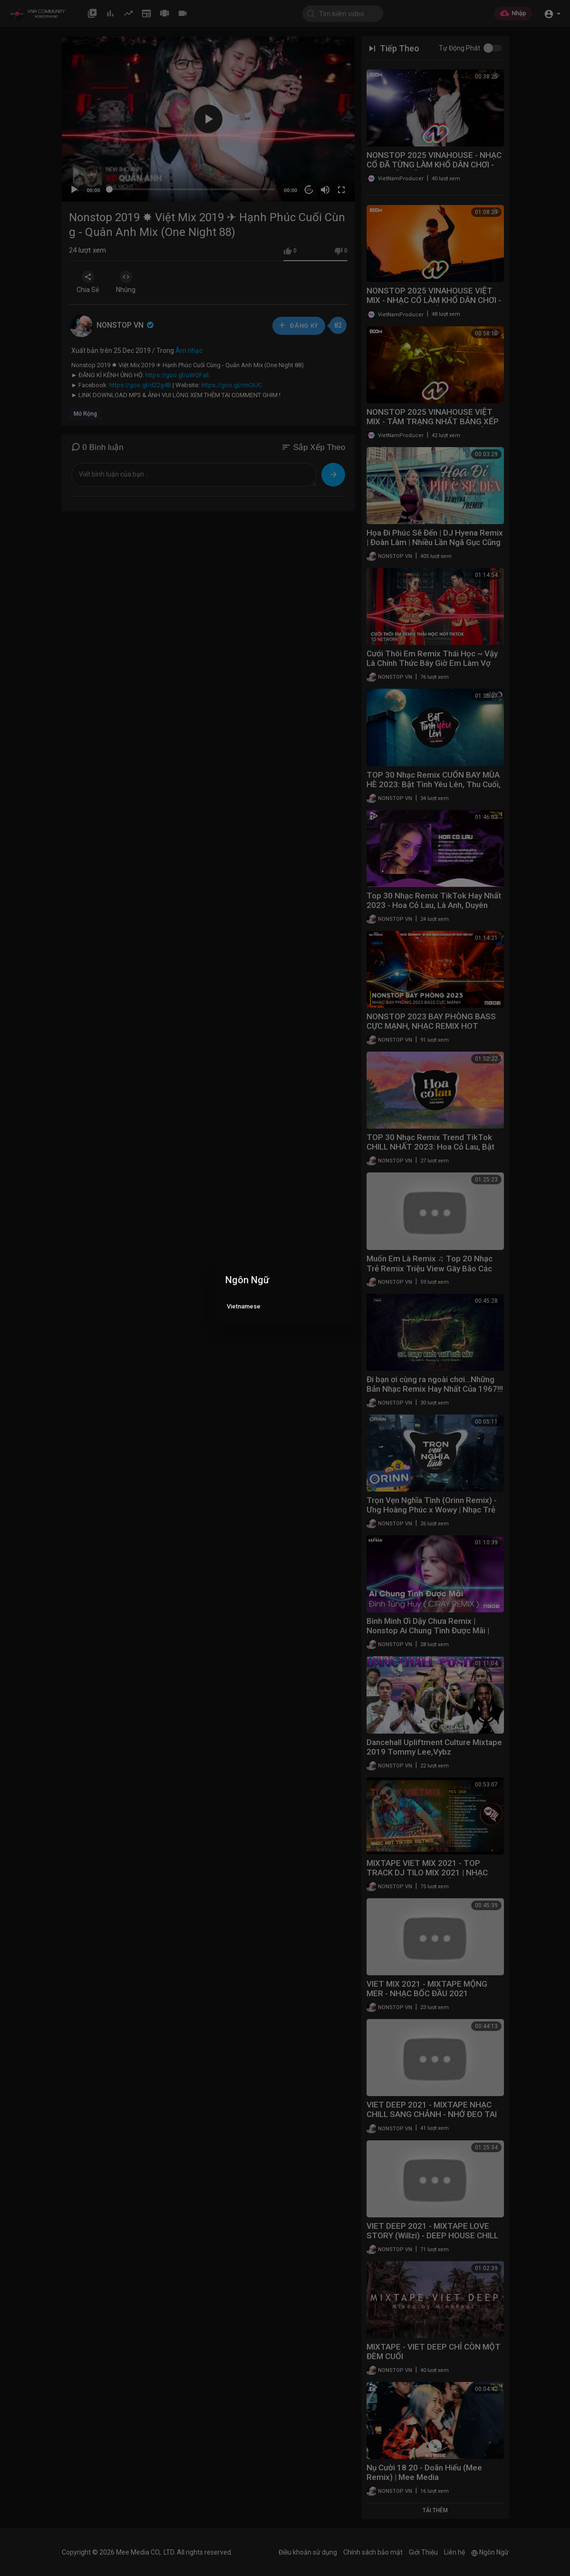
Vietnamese (244, 1306)
